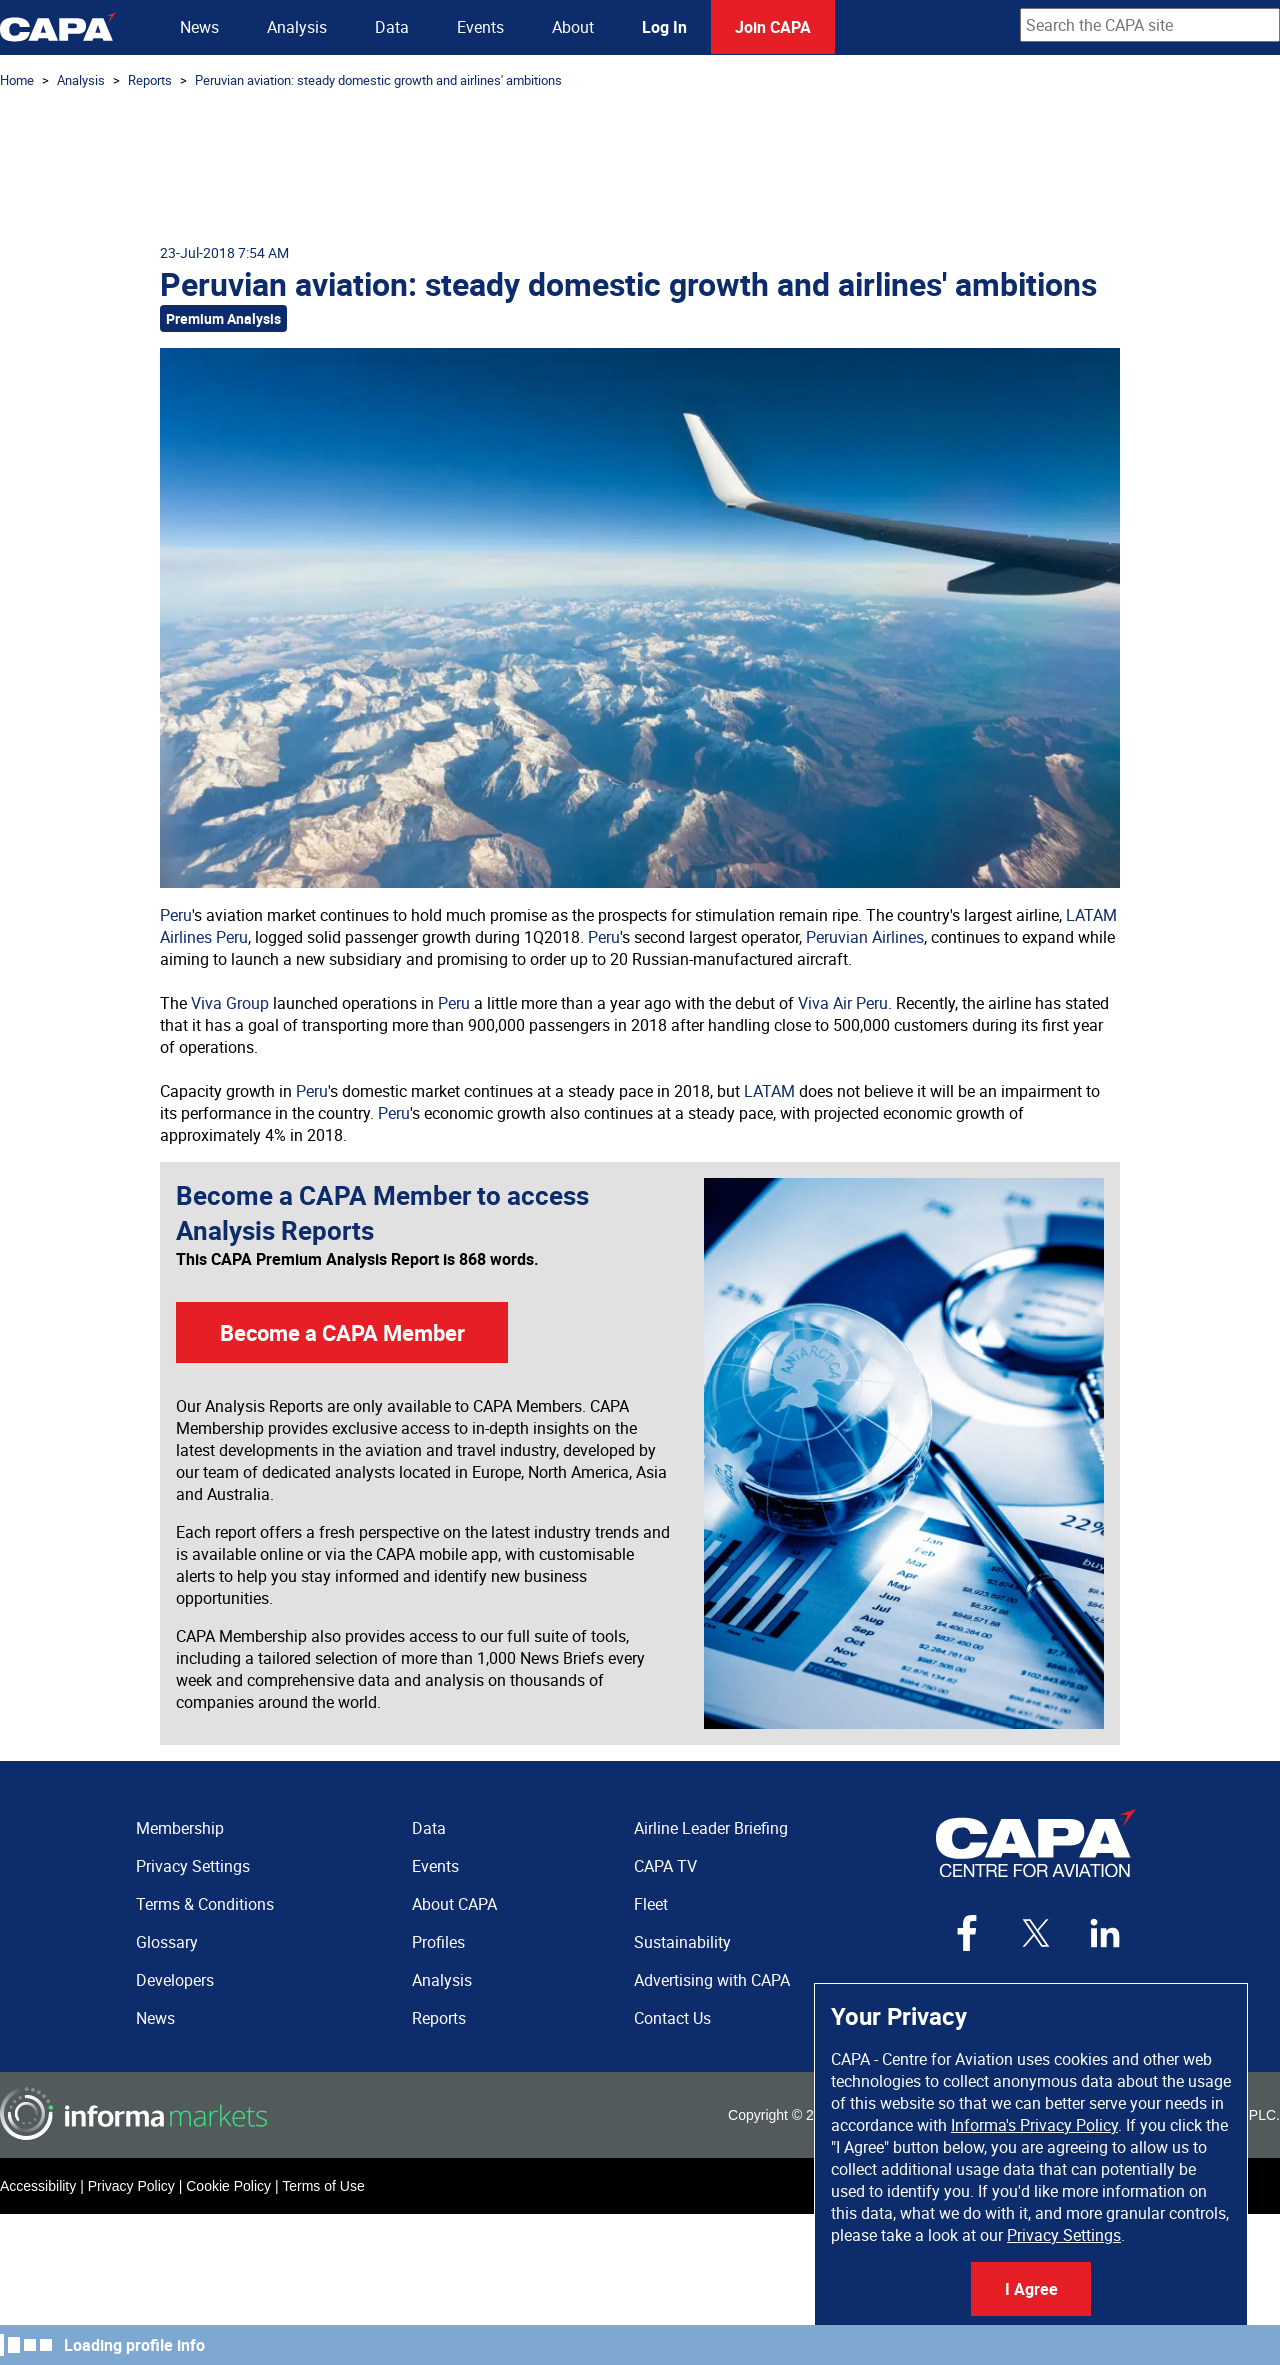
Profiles (438, 1942)
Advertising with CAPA (712, 1980)
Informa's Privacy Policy (1034, 2125)
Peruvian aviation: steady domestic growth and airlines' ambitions (378, 80)
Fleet (651, 1904)
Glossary (167, 1942)
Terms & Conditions (205, 1904)
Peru (176, 915)
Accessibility (38, 2186)
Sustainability (682, 1942)
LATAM (769, 1091)
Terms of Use (323, 2186)
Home (17, 80)
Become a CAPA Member (342, 1332)
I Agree (1031, 2289)
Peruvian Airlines (865, 937)
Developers (175, 1980)
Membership (180, 1828)
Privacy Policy (131, 2186)
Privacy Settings (1064, 2235)
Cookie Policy (228, 2186)
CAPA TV (665, 1866)
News (199, 27)
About (573, 27)
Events (480, 27)
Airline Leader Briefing (711, 1828)
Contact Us (672, 2018)
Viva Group (230, 1003)
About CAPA (454, 1904)
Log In (664, 27)
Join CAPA (773, 27)
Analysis (297, 27)
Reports (150, 80)
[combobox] (1150, 25)
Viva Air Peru (843, 1003)
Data (392, 27)
